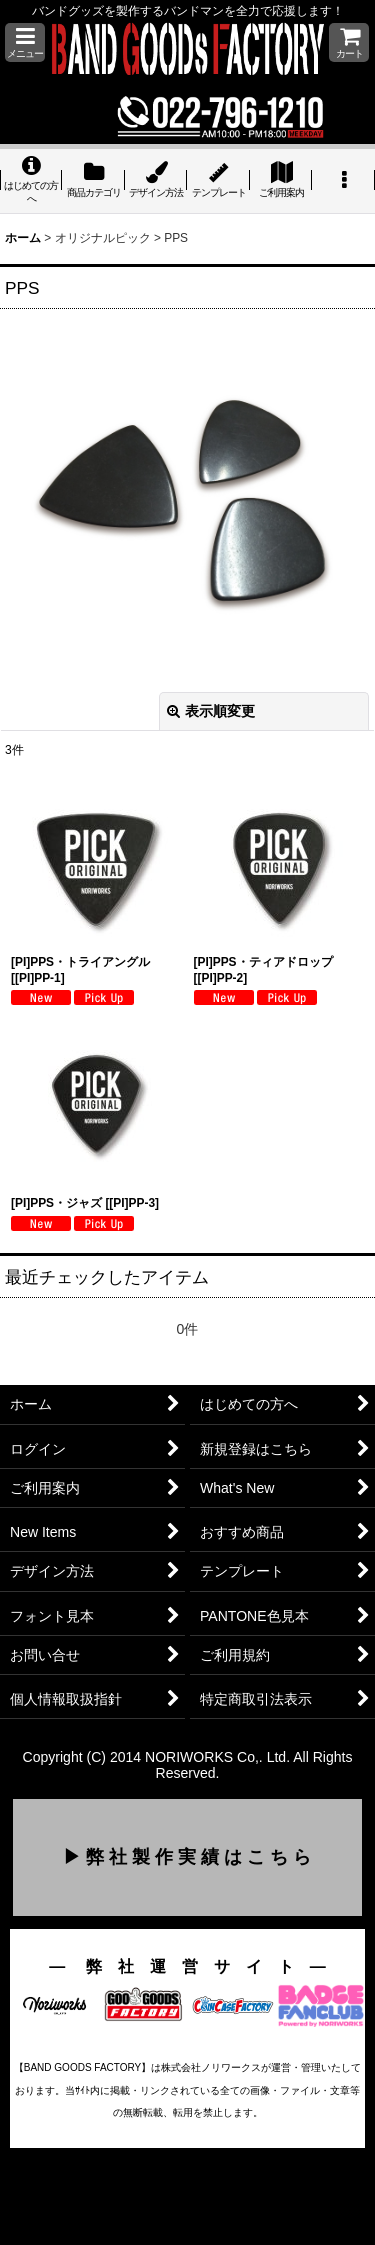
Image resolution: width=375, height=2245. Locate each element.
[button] (25, 42)
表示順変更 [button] (211, 711)
